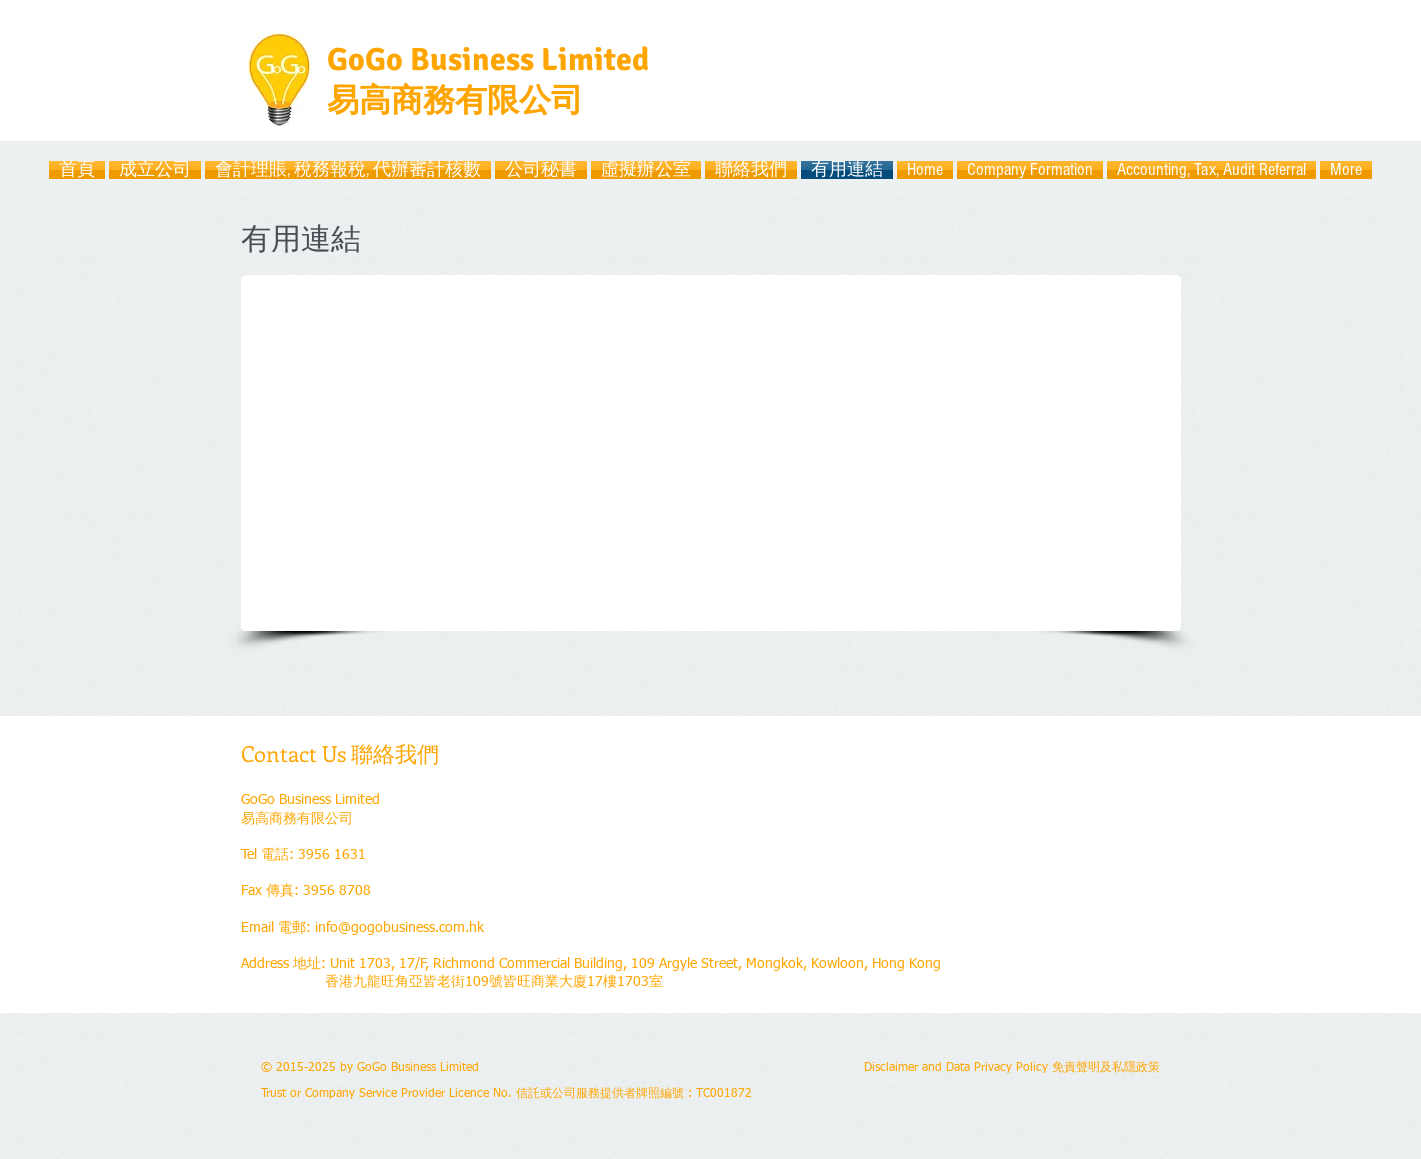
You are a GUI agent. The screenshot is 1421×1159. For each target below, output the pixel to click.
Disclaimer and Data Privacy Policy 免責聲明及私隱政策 (1012, 1068)
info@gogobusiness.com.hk (399, 928)
